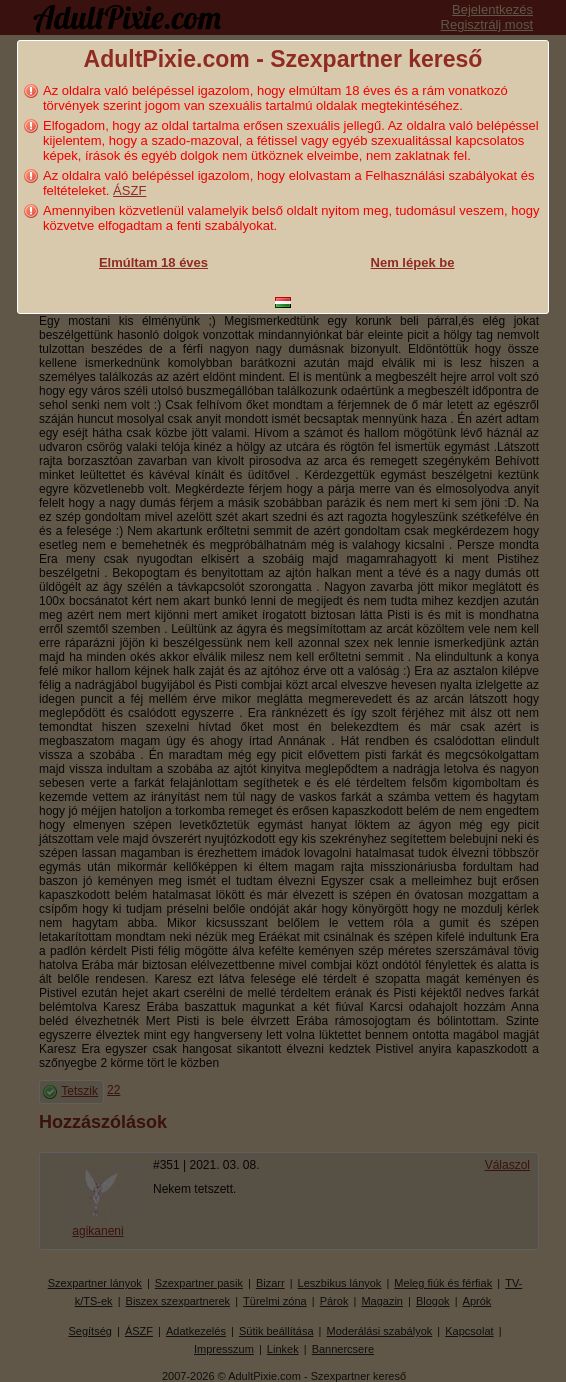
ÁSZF (129, 190)
